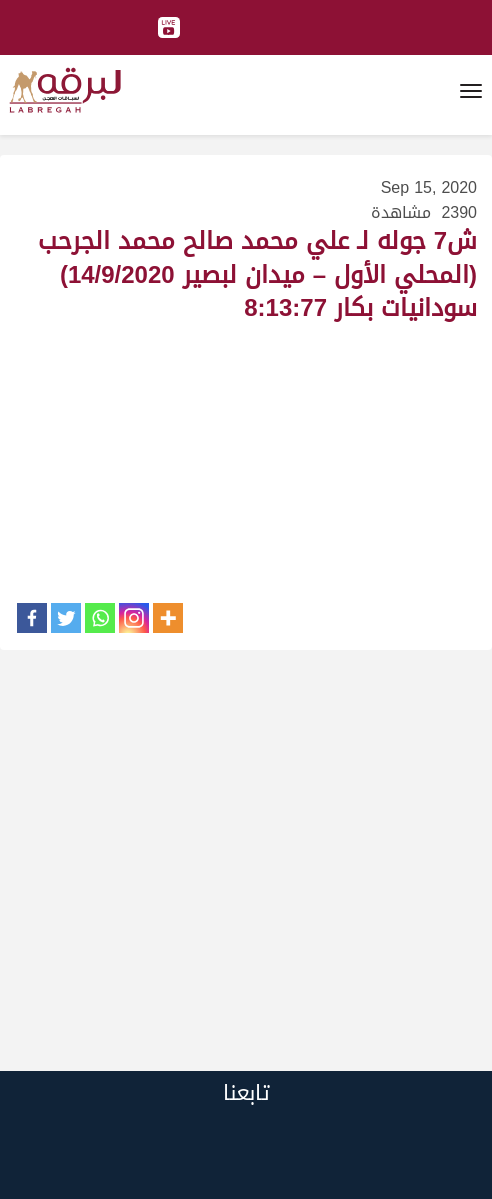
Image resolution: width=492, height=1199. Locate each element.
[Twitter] (66, 618)
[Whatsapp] (100, 618)
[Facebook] (32, 618)
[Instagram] (134, 618)
